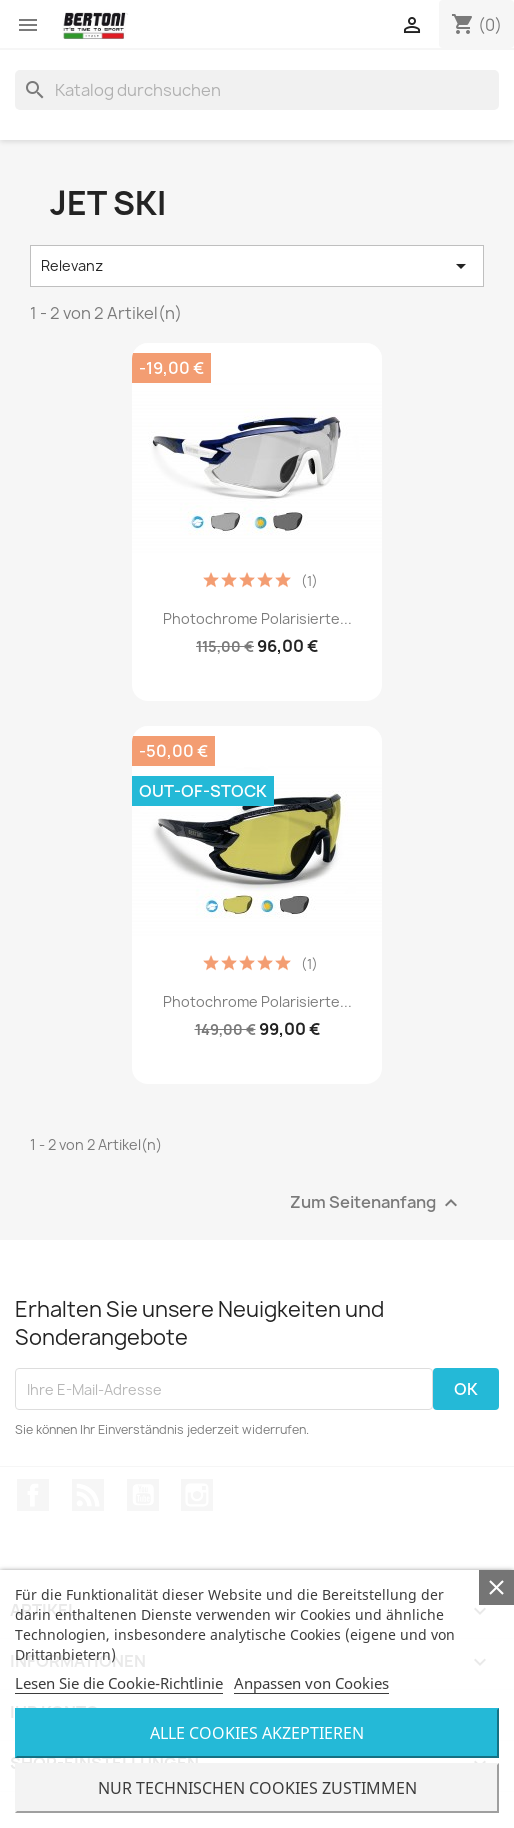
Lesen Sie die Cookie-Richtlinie (119, 1683)
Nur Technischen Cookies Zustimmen (257, 1788)
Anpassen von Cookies (311, 1683)
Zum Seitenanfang (376, 1203)
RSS (88, 1495)
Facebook (33, 1495)
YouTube (143, 1495)
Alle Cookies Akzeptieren (257, 1733)
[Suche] (257, 90)
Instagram (197, 1495)
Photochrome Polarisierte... (257, 618)
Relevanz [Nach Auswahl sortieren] (257, 266)
